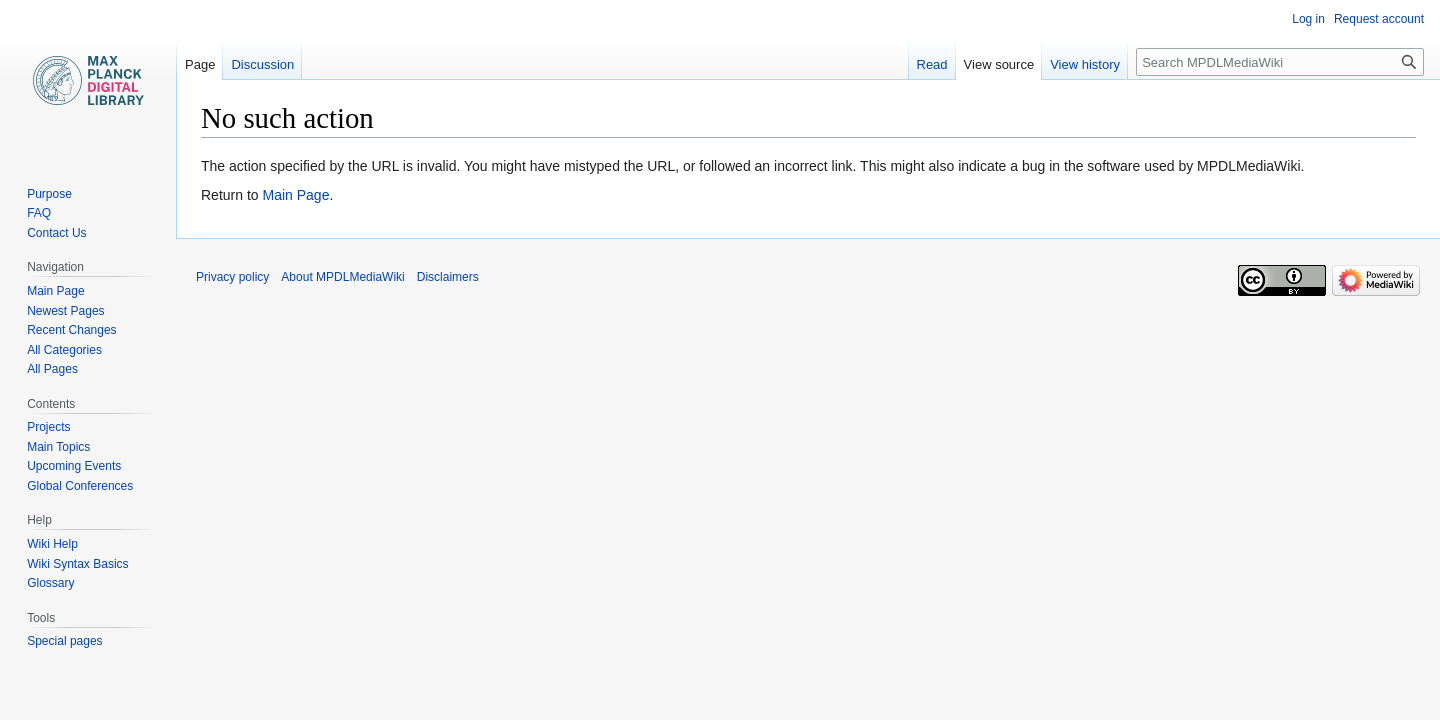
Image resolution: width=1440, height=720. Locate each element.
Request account (1379, 19)
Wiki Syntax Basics (77, 564)
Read (932, 64)
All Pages (52, 369)
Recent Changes (71, 330)
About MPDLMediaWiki (342, 277)
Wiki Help (52, 544)
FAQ (39, 213)
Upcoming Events (74, 466)
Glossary (50, 583)
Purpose (49, 194)
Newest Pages (65, 311)
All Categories (64, 350)
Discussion (262, 64)
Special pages (64, 641)
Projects (48, 427)
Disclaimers (448, 277)
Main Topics (58, 447)
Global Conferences (80, 486)
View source (999, 64)
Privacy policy (232, 277)
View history (1085, 64)
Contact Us (56, 233)
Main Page (295, 195)
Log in (1308, 19)
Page (200, 64)
